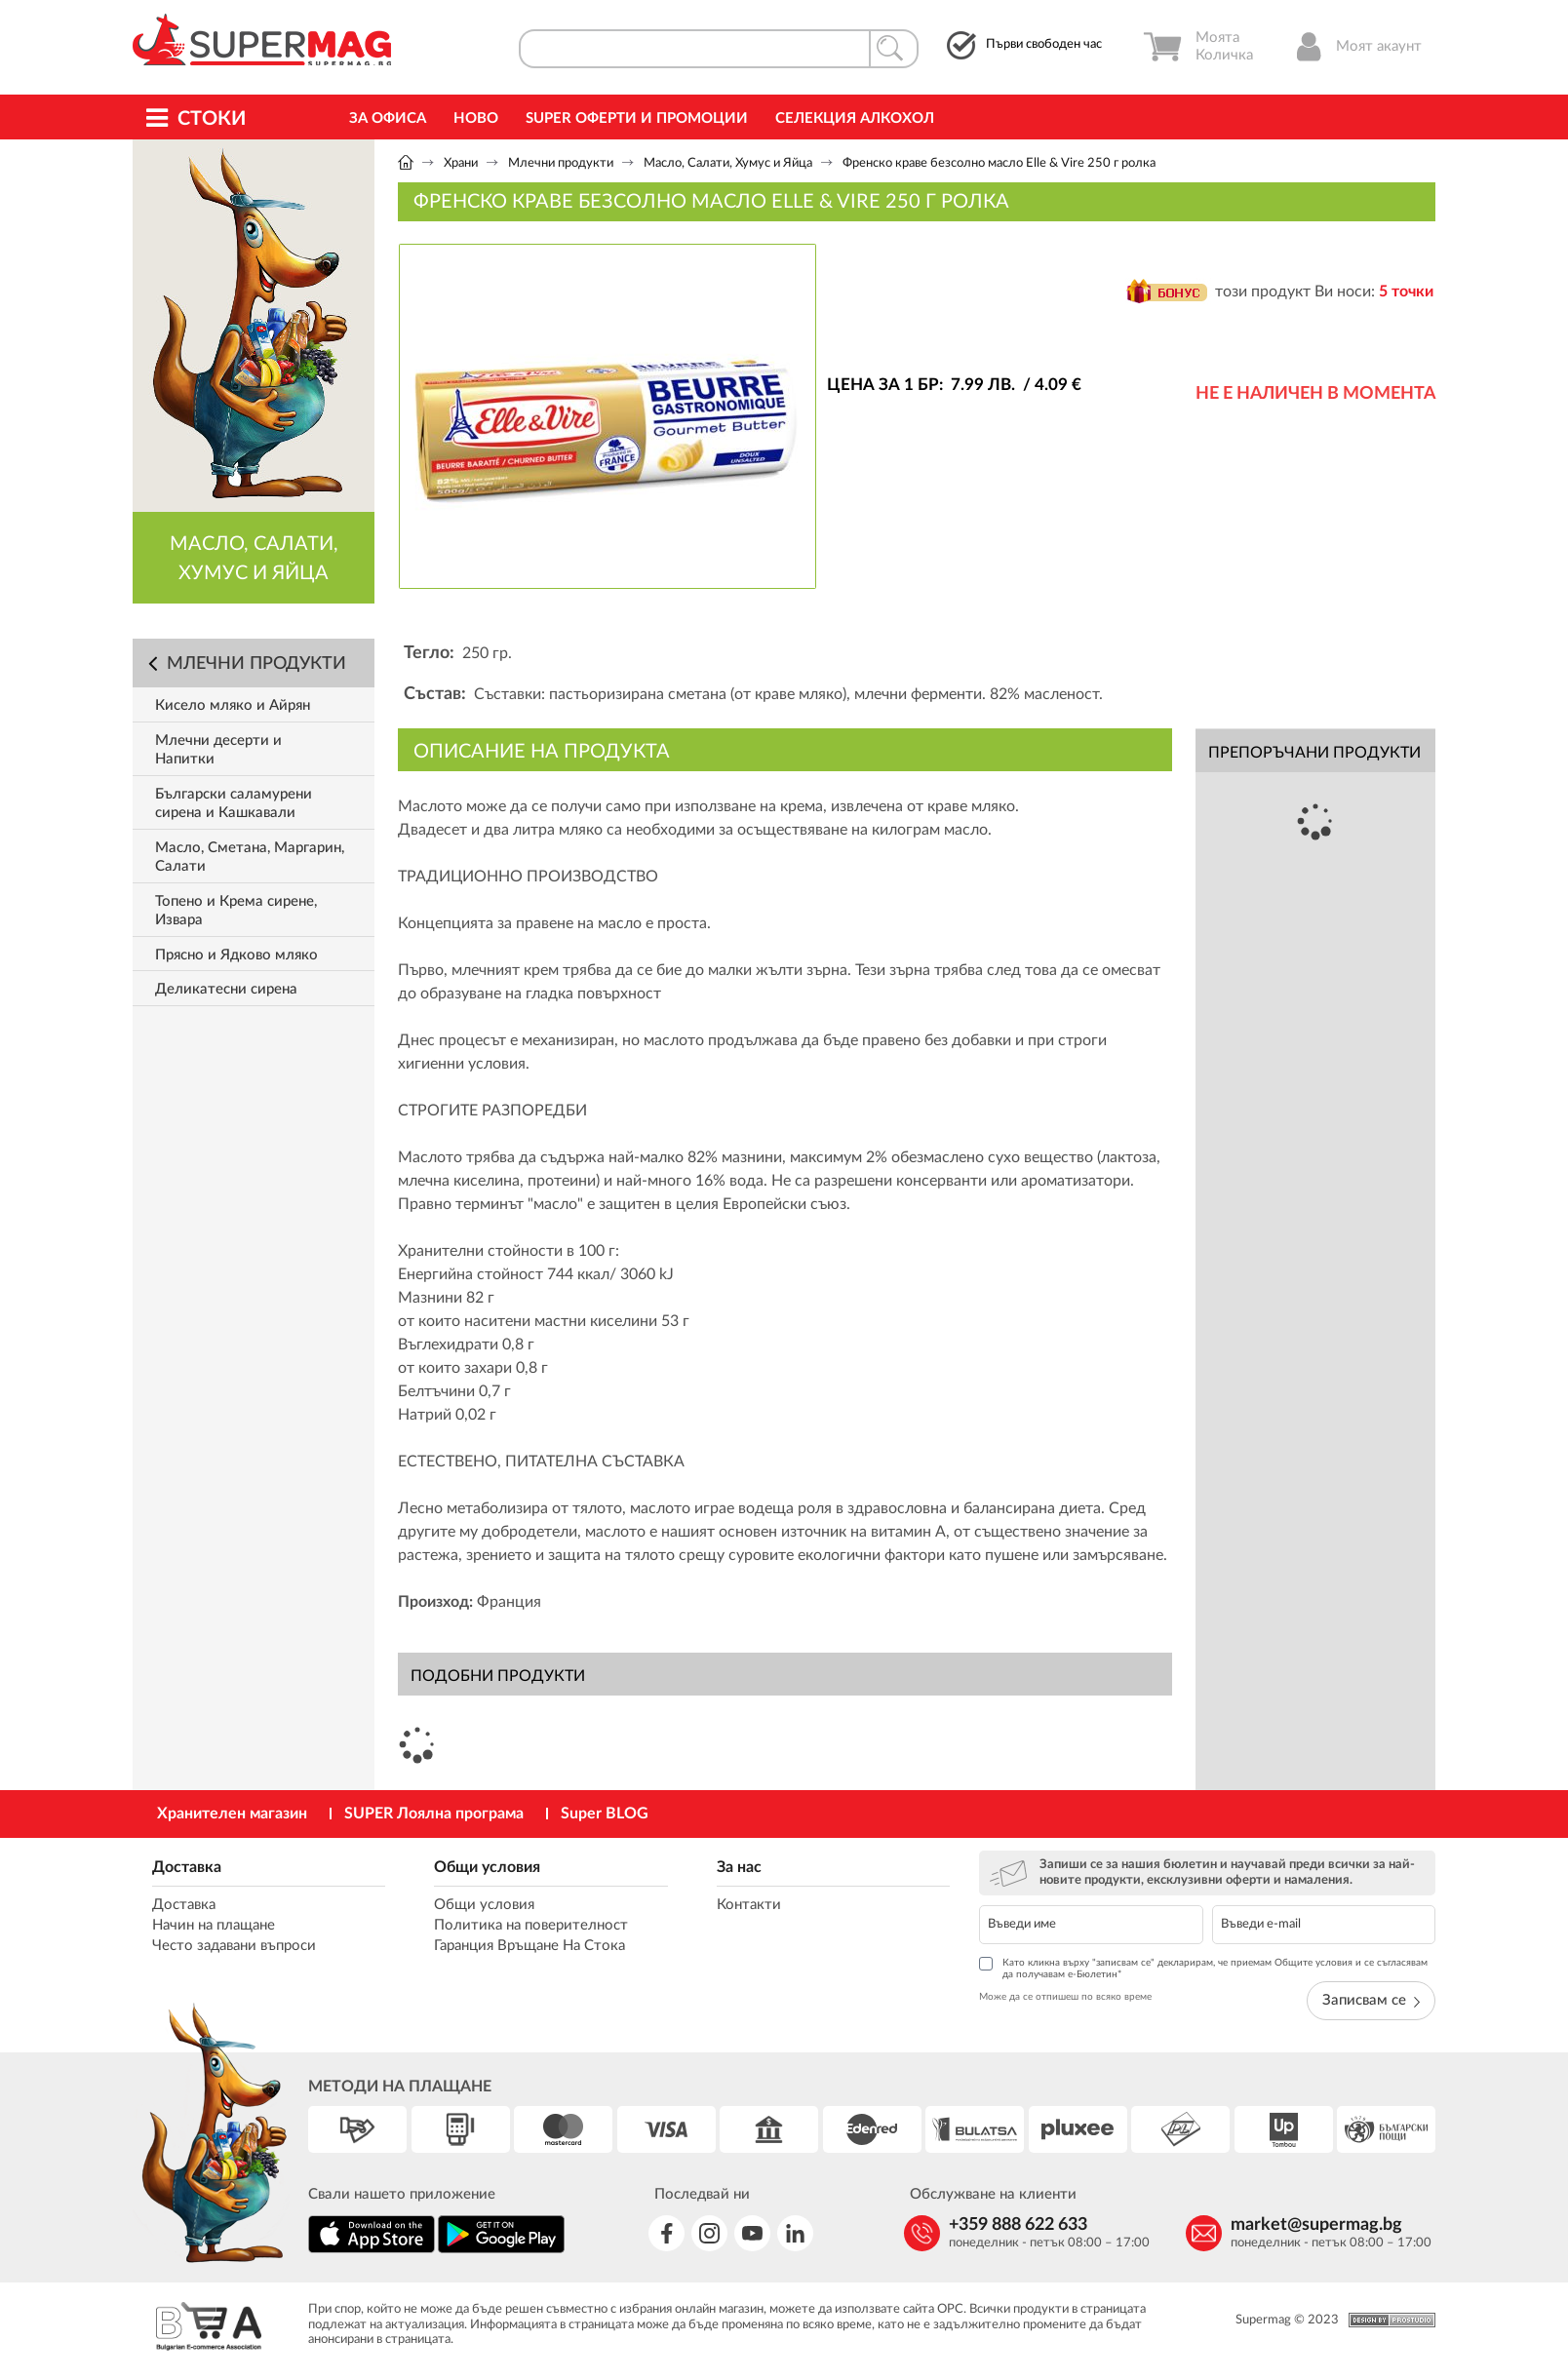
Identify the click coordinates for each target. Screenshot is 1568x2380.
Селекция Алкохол (854, 118)
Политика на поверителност (531, 1925)
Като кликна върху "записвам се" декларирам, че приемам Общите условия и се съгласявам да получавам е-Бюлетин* (1203, 1968)
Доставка (186, 1867)
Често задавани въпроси (234, 1945)
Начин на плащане (213, 1925)
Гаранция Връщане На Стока (529, 1945)
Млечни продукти (560, 163)
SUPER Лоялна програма (434, 1813)
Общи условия (487, 1867)
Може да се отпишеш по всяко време (1065, 1997)
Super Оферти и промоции (637, 118)
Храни (461, 163)
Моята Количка (1198, 46)
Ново (475, 118)
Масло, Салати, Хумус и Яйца (728, 163)
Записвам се (1371, 2000)
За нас (739, 1867)
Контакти (749, 1904)
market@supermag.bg (1316, 2225)
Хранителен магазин (232, 1813)
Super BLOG (604, 1813)
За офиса (387, 118)
